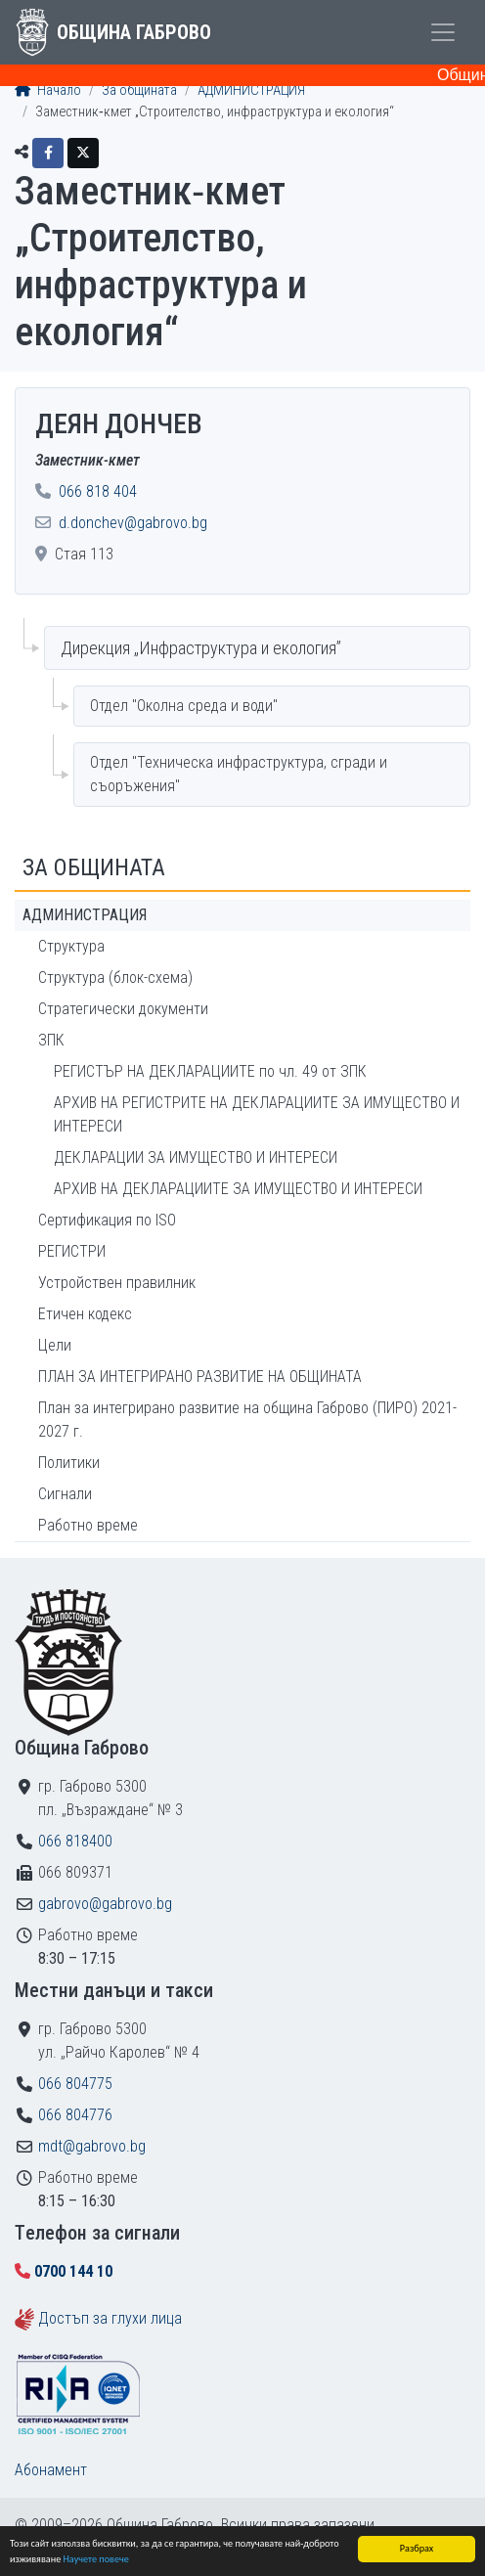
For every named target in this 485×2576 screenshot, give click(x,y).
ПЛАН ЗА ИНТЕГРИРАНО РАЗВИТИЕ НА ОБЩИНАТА (200, 1376)
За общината (139, 90)
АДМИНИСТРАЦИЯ (251, 90)
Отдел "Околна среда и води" (184, 705)
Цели (54, 1345)
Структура (71, 946)
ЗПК (51, 1040)
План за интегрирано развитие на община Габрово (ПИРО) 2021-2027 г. (247, 1420)
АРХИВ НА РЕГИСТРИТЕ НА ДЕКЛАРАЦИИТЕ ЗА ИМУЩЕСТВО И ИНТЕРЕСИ (257, 1114)
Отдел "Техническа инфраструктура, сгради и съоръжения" (238, 774)
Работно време (88, 1525)
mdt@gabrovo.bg (92, 2146)
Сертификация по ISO (107, 1220)
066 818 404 (98, 491)
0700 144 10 (73, 2271)
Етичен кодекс (85, 1314)
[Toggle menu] (443, 32)
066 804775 (75, 2083)
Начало (48, 90)
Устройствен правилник (117, 1282)
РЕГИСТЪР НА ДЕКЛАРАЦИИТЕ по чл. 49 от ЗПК (210, 1071)
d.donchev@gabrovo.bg (133, 522)
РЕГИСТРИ (72, 1251)
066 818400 (75, 1841)
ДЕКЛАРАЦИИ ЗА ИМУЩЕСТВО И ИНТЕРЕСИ (195, 1157)
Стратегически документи (123, 1008)
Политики (69, 1462)
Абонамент (51, 2470)
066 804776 (75, 2115)
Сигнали (65, 1494)
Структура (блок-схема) (115, 977)
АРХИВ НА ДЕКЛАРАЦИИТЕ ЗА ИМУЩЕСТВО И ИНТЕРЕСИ (238, 1188)
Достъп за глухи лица (110, 2318)
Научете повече (96, 2560)
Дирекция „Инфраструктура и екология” (201, 648)
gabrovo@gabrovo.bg (105, 1903)
